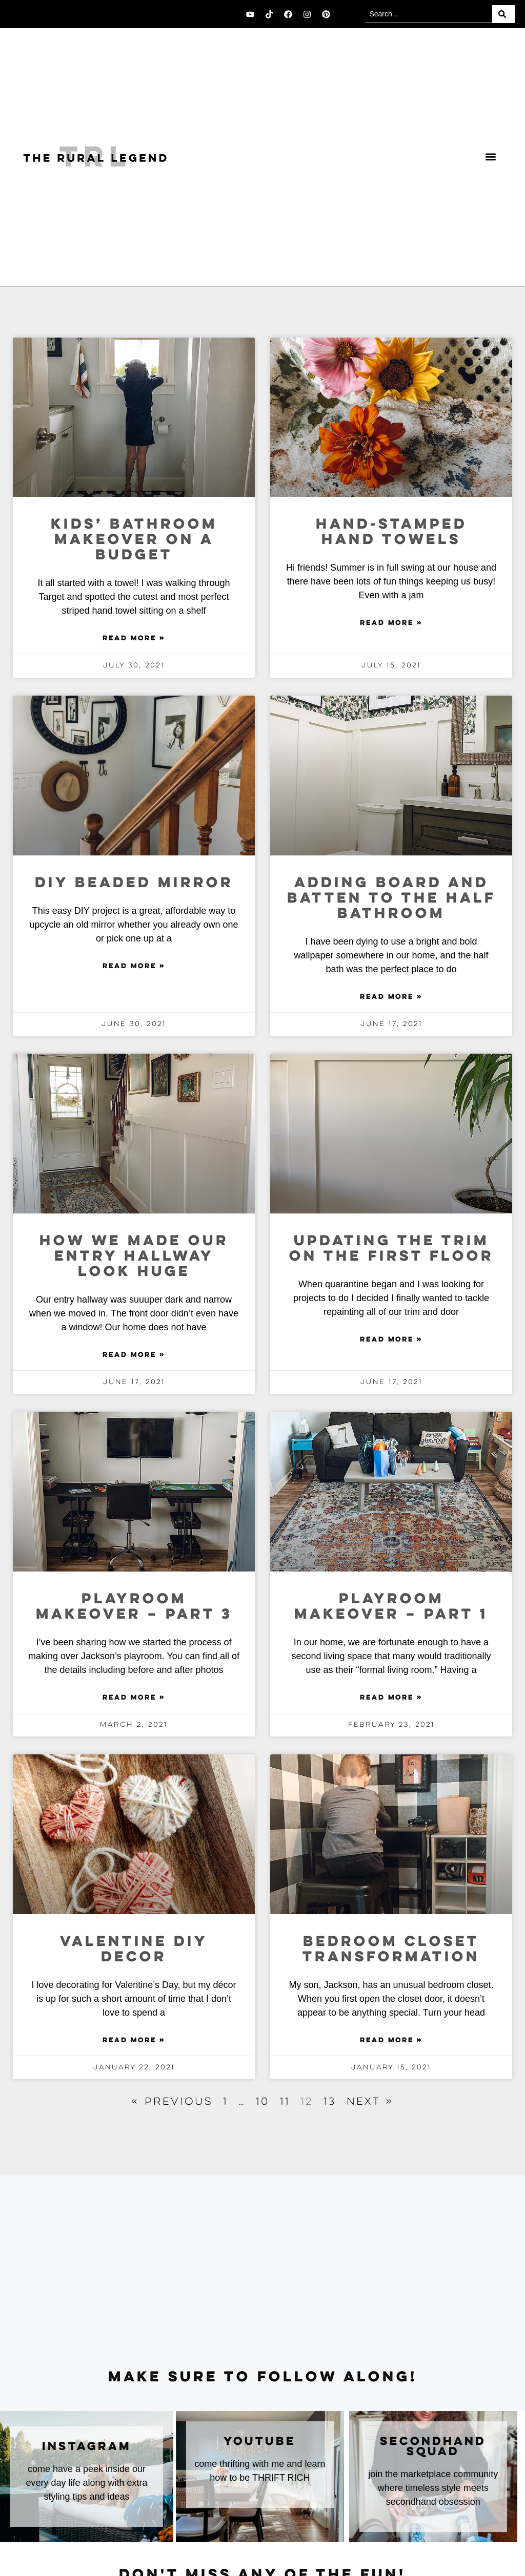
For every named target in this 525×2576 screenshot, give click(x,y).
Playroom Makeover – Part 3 (134, 1607)
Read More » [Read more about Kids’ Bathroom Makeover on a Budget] (134, 638)
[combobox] (428, 14)
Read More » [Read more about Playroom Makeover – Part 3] (134, 1698)
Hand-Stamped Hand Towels (391, 532)
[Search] (503, 14)
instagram (86, 2447)
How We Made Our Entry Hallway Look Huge (134, 1256)
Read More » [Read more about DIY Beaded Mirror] (134, 966)
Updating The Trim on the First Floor (391, 1249)
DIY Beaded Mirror (134, 883)
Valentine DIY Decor (134, 1949)
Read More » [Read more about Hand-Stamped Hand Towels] (391, 623)
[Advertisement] (262, 2272)
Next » (370, 2102)
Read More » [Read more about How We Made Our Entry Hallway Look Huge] (134, 1355)
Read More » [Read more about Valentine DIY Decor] (134, 2040)
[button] (490, 157)
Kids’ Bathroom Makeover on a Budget (134, 540)
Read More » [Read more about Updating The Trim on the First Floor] (391, 1340)
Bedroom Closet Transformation (391, 1949)
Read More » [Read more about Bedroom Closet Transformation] (391, 2040)
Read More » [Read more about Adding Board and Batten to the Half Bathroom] (391, 997)
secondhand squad (433, 2447)
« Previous (172, 2102)
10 (263, 2102)
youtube (260, 2442)
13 (330, 2102)
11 (285, 2102)
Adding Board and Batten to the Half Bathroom (391, 898)
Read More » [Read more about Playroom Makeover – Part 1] (391, 1698)
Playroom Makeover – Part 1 (391, 1607)
